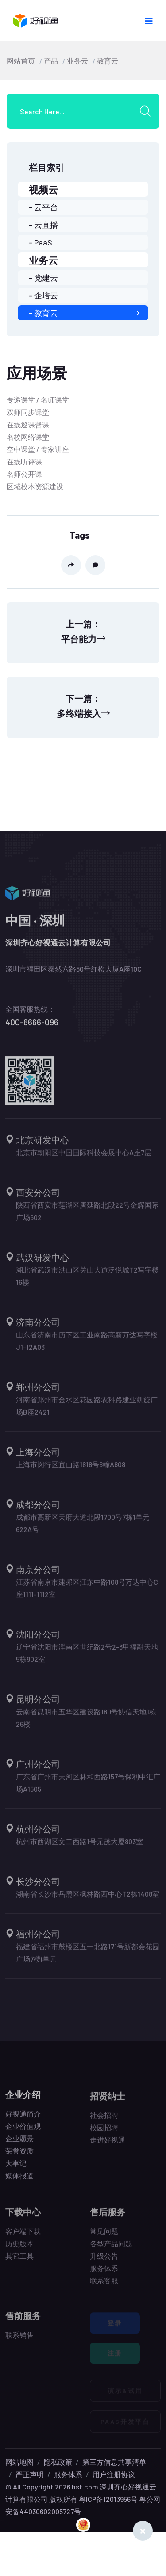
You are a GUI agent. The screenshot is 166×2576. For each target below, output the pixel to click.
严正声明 (29, 2474)
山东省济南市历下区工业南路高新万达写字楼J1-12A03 (87, 1345)
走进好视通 (107, 2144)
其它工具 (19, 2260)
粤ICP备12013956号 (108, 2499)
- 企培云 (43, 295)
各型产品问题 (111, 2248)
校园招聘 (104, 2132)
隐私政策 (58, 2462)
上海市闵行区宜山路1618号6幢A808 (70, 1469)
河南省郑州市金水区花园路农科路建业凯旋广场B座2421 (87, 1410)
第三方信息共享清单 (114, 2462)
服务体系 (104, 2273)
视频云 (43, 189)
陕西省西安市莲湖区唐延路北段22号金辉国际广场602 (87, 1215)
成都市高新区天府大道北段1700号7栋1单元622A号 (83, 1528)
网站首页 (21, 60)
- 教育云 (84, 313)
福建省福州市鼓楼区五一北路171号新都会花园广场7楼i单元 (87, 1957)
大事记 (16, 2168)
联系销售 (19, 2339)
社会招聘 (104, 2120)
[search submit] (148, 111)
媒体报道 (19, 2180)
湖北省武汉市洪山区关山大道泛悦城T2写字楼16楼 (87, 1280)
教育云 (107, 60)
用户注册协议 (114, 2474)
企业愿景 (19, 2143)
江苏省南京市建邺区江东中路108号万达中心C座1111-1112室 (87, 1592)
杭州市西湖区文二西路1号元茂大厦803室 (79, 1846)
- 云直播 (43, 225)
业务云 (77, 60)
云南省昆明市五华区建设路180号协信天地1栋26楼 (86, 1722)
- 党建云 (43, 277)
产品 (51, 60)
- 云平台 (43, 207)
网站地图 (19, 2462)
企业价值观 (23, 2131)
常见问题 (104, 2236)
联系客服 (104, 2285)
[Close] (143, 2531)
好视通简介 (23, 2118)
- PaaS (40, 242)
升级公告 (104, 2260)
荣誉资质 (19, 2155)
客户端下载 (23, 2236)
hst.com (84, 2486)
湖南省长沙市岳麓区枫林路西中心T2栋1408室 (87, 1898)
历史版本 (19, 2248)
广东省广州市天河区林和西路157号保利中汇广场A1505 (88, 1787)
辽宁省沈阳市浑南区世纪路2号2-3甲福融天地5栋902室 (87, 1657)
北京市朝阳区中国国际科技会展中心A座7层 (83, 1157)
